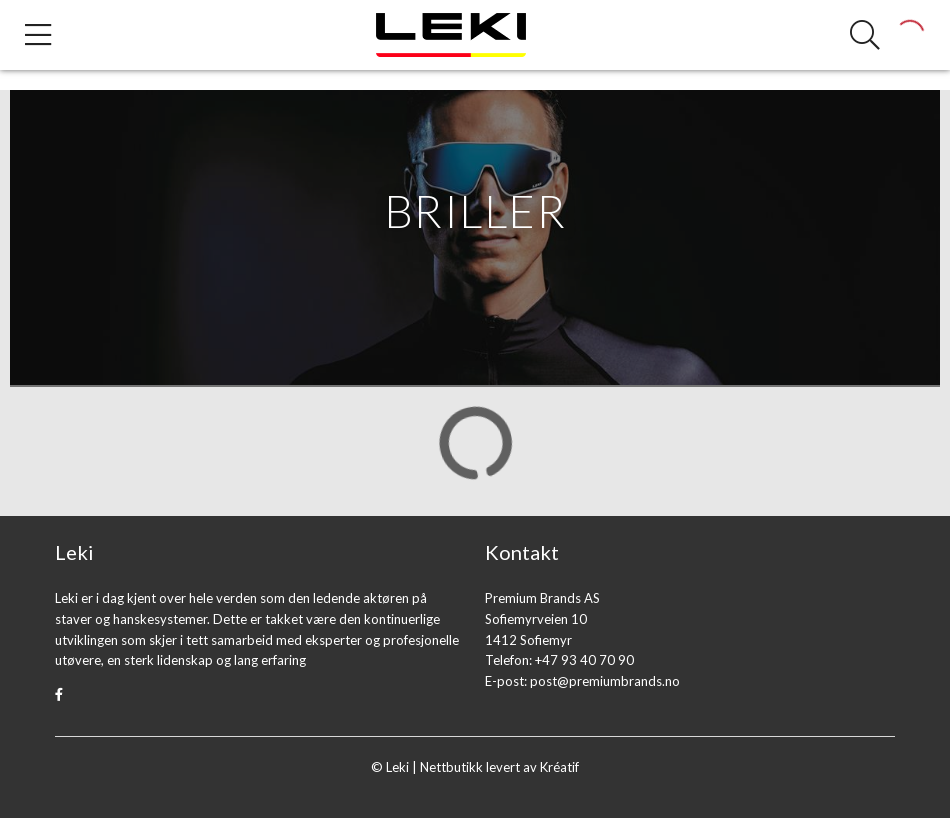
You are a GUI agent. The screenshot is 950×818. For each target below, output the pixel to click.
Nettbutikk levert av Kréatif (499, 767)
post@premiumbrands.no (605, 681)
